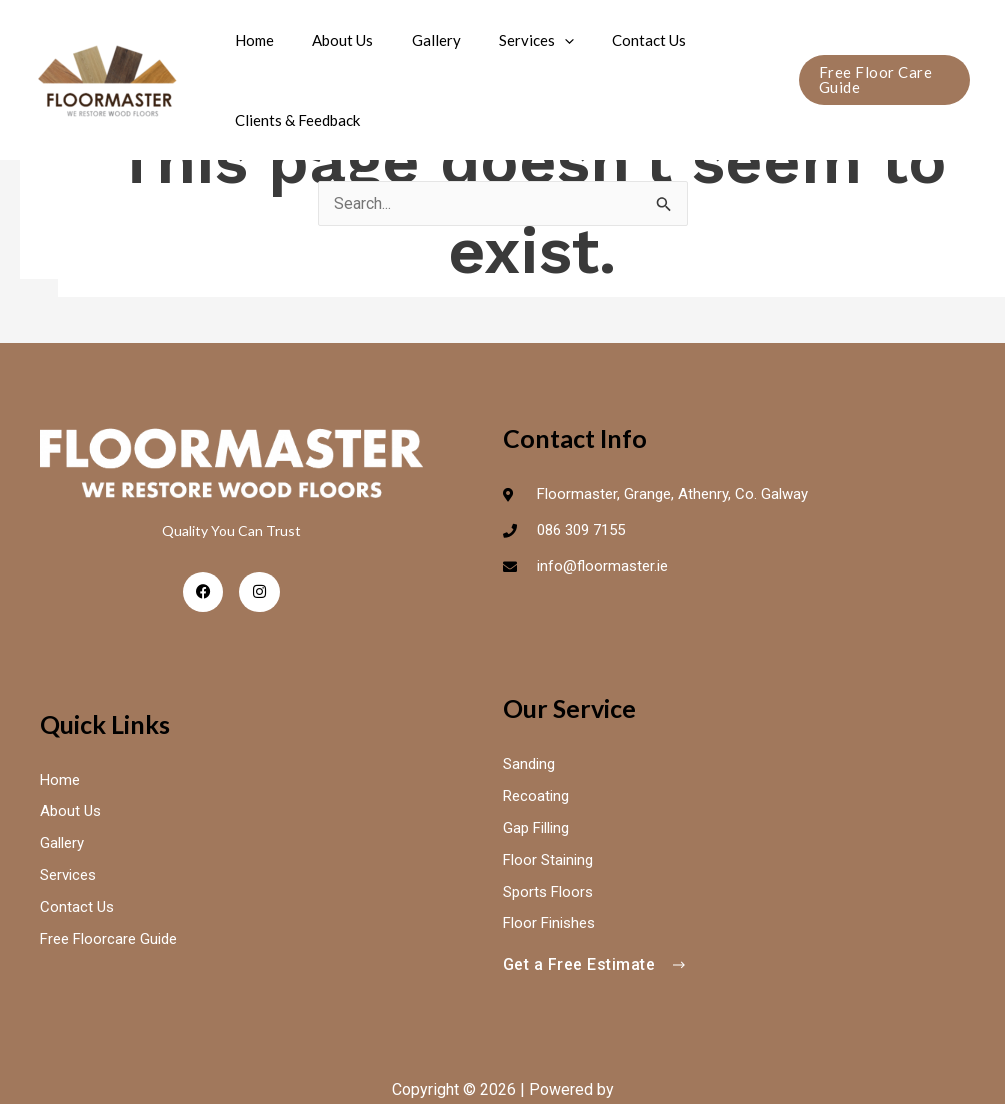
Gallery (415, 40)
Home (250, 40)
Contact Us (612, 40)
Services (507, 40)
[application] (535, 40)
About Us (330, 40)
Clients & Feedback (293, 120)
